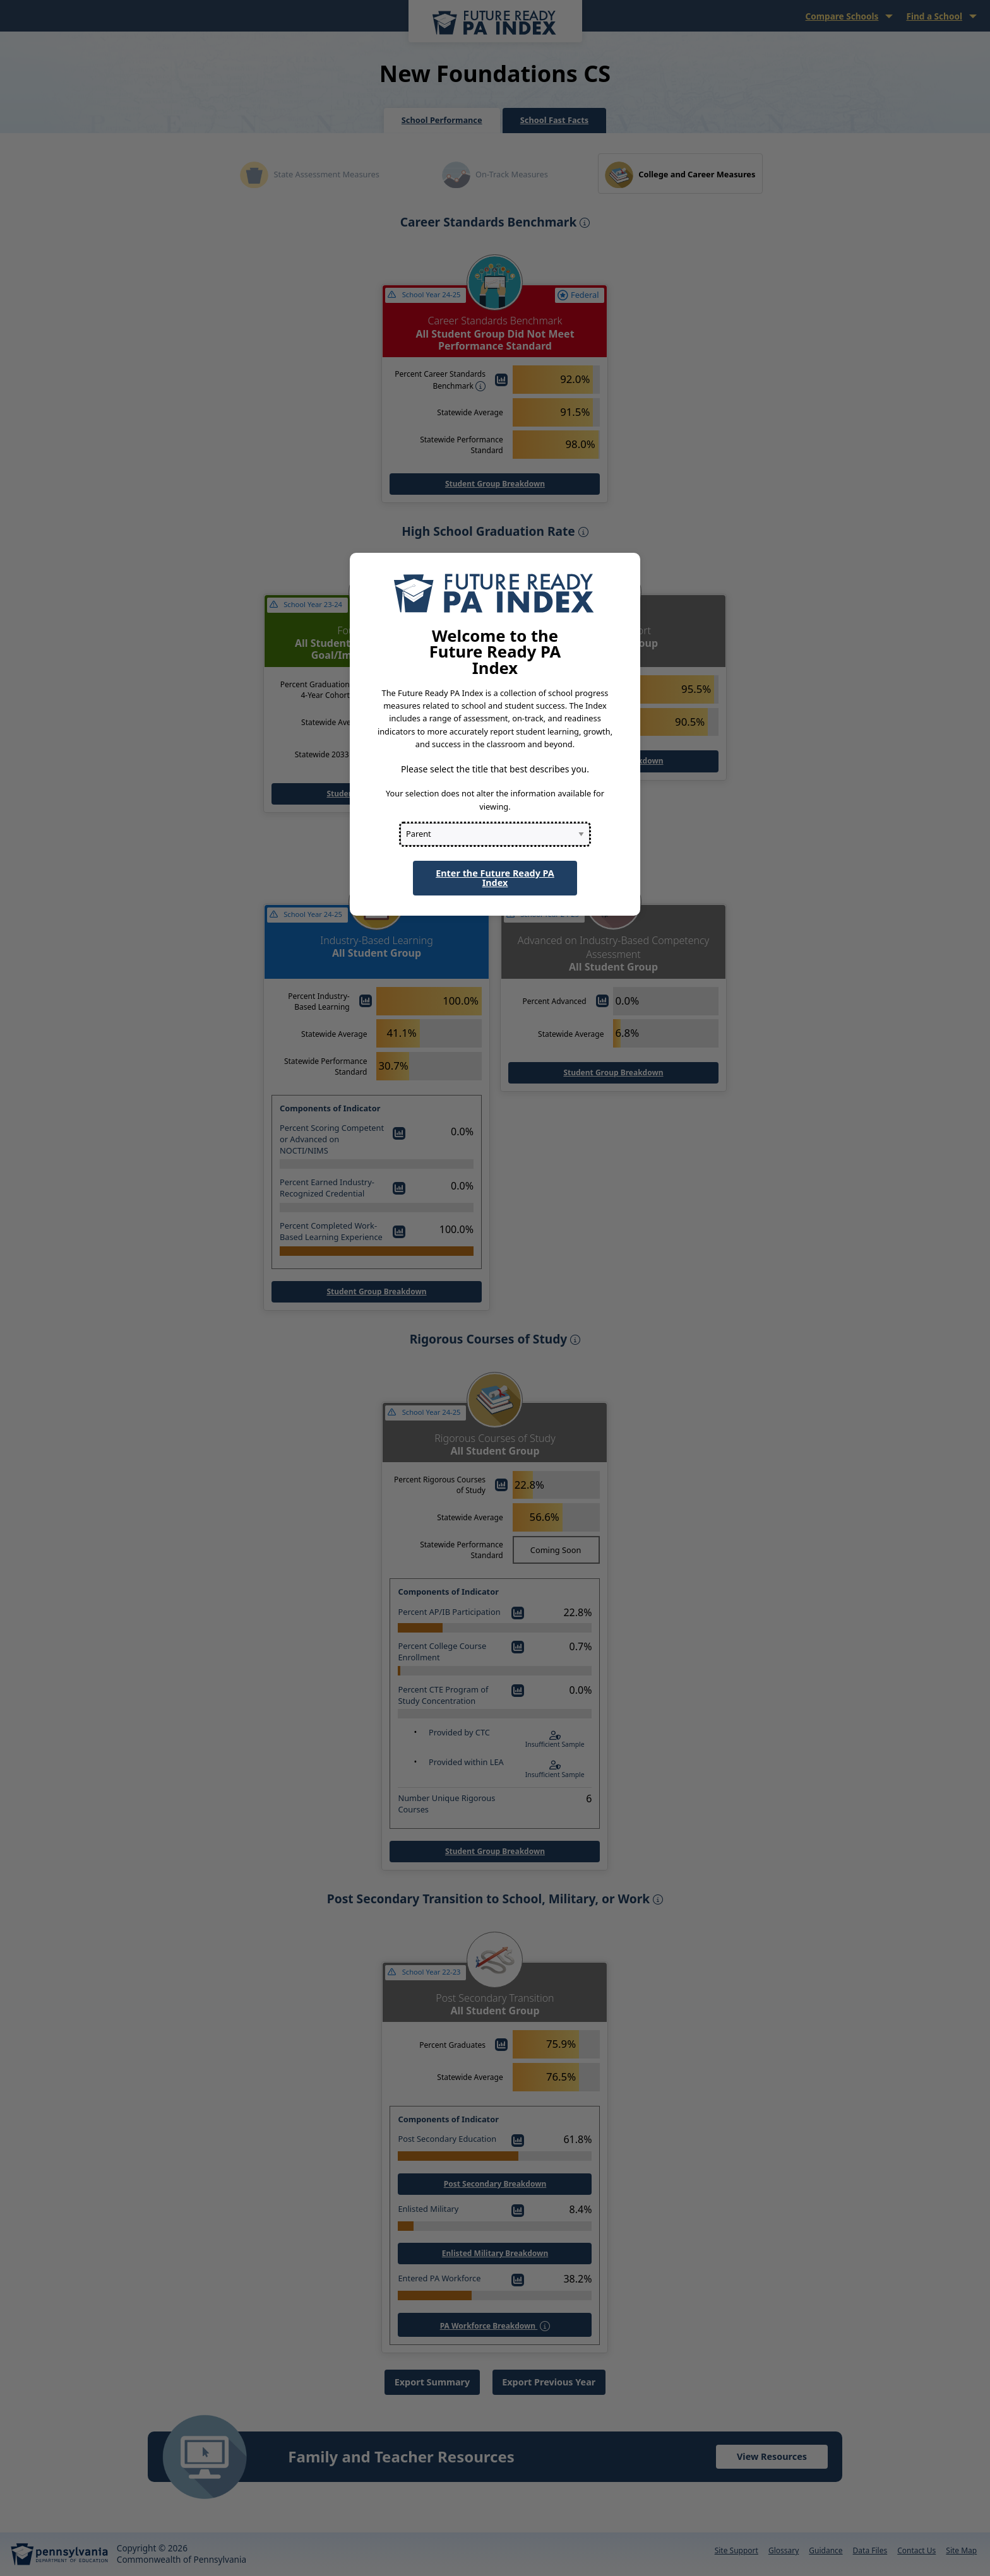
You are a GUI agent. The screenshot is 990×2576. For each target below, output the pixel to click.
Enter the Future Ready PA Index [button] (495, 877)
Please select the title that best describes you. (495, 769)
